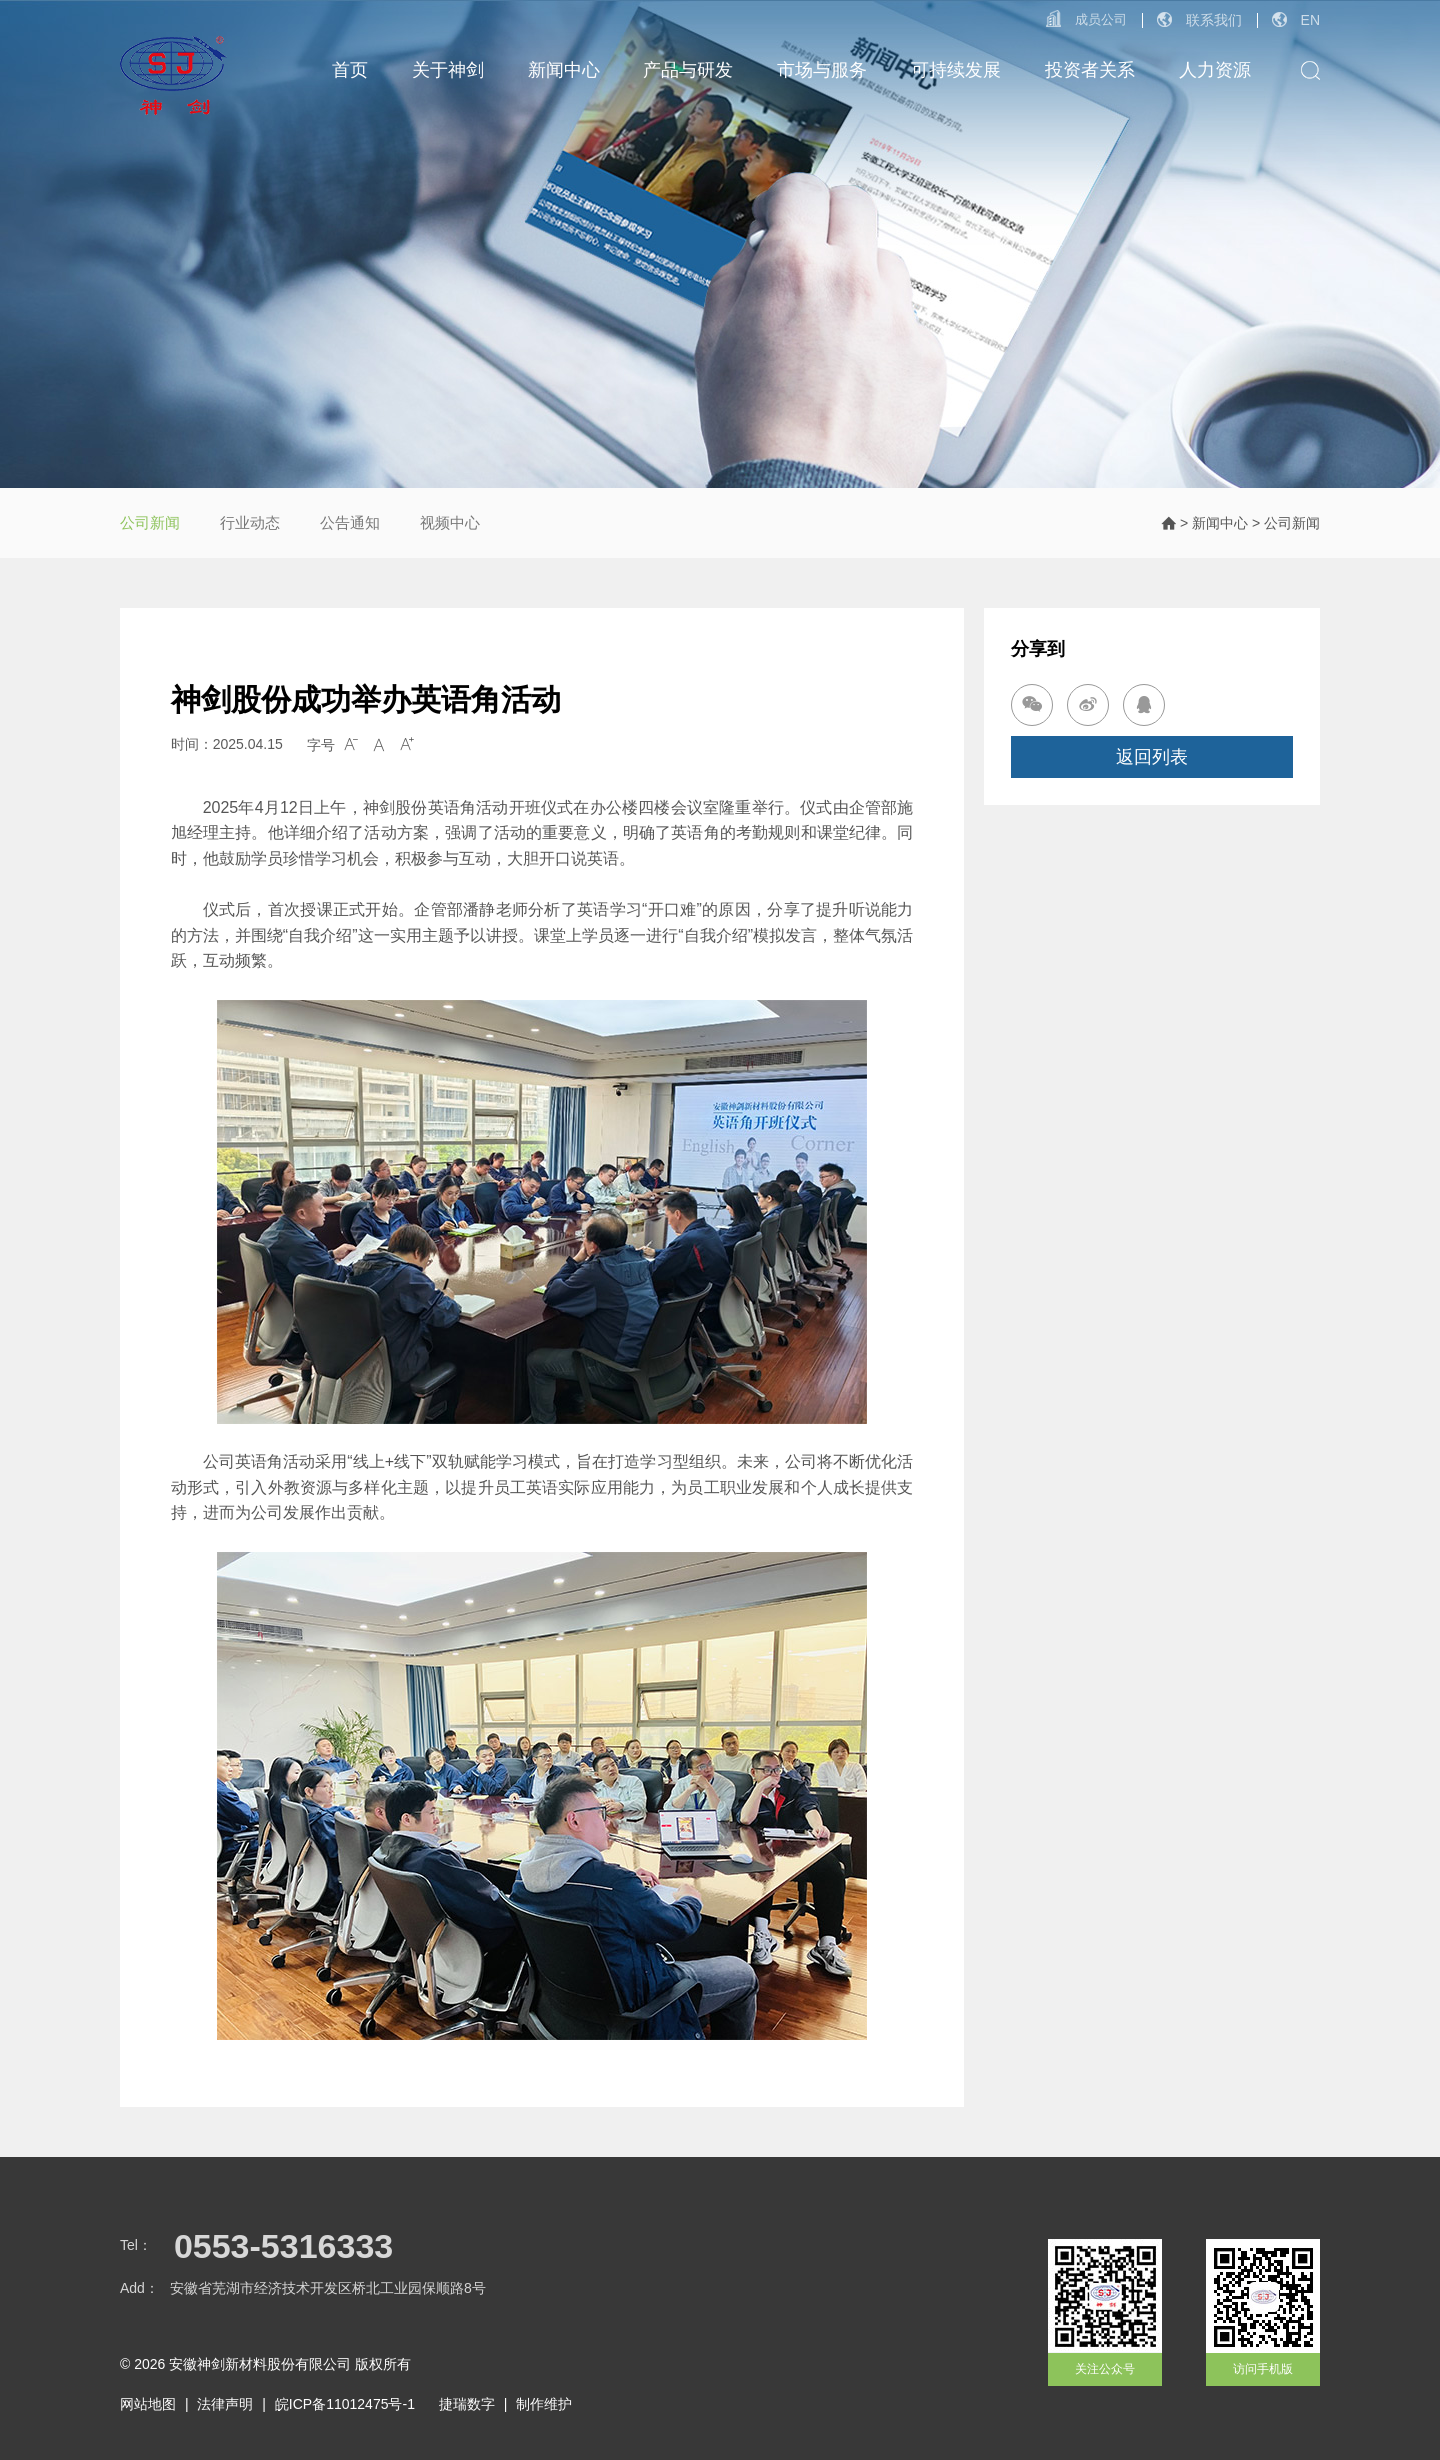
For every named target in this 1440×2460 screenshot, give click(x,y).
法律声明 (225, 2404)
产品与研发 (688, 70)
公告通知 (350, 522)
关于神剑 (448, 70)
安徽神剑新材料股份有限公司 (260, 2364)
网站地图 (148, 2404)
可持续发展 (956, 70)
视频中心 (450, 522)
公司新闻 (150, 522)
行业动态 (250, 522)
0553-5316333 (283, 2246)
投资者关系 (1090, 70)
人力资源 (1215, 70)
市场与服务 (822, 70)
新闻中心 (564, 70)
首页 (350, 70)
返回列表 (1152, 757)
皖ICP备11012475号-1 (345, 2404)
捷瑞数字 (467, 2404)
